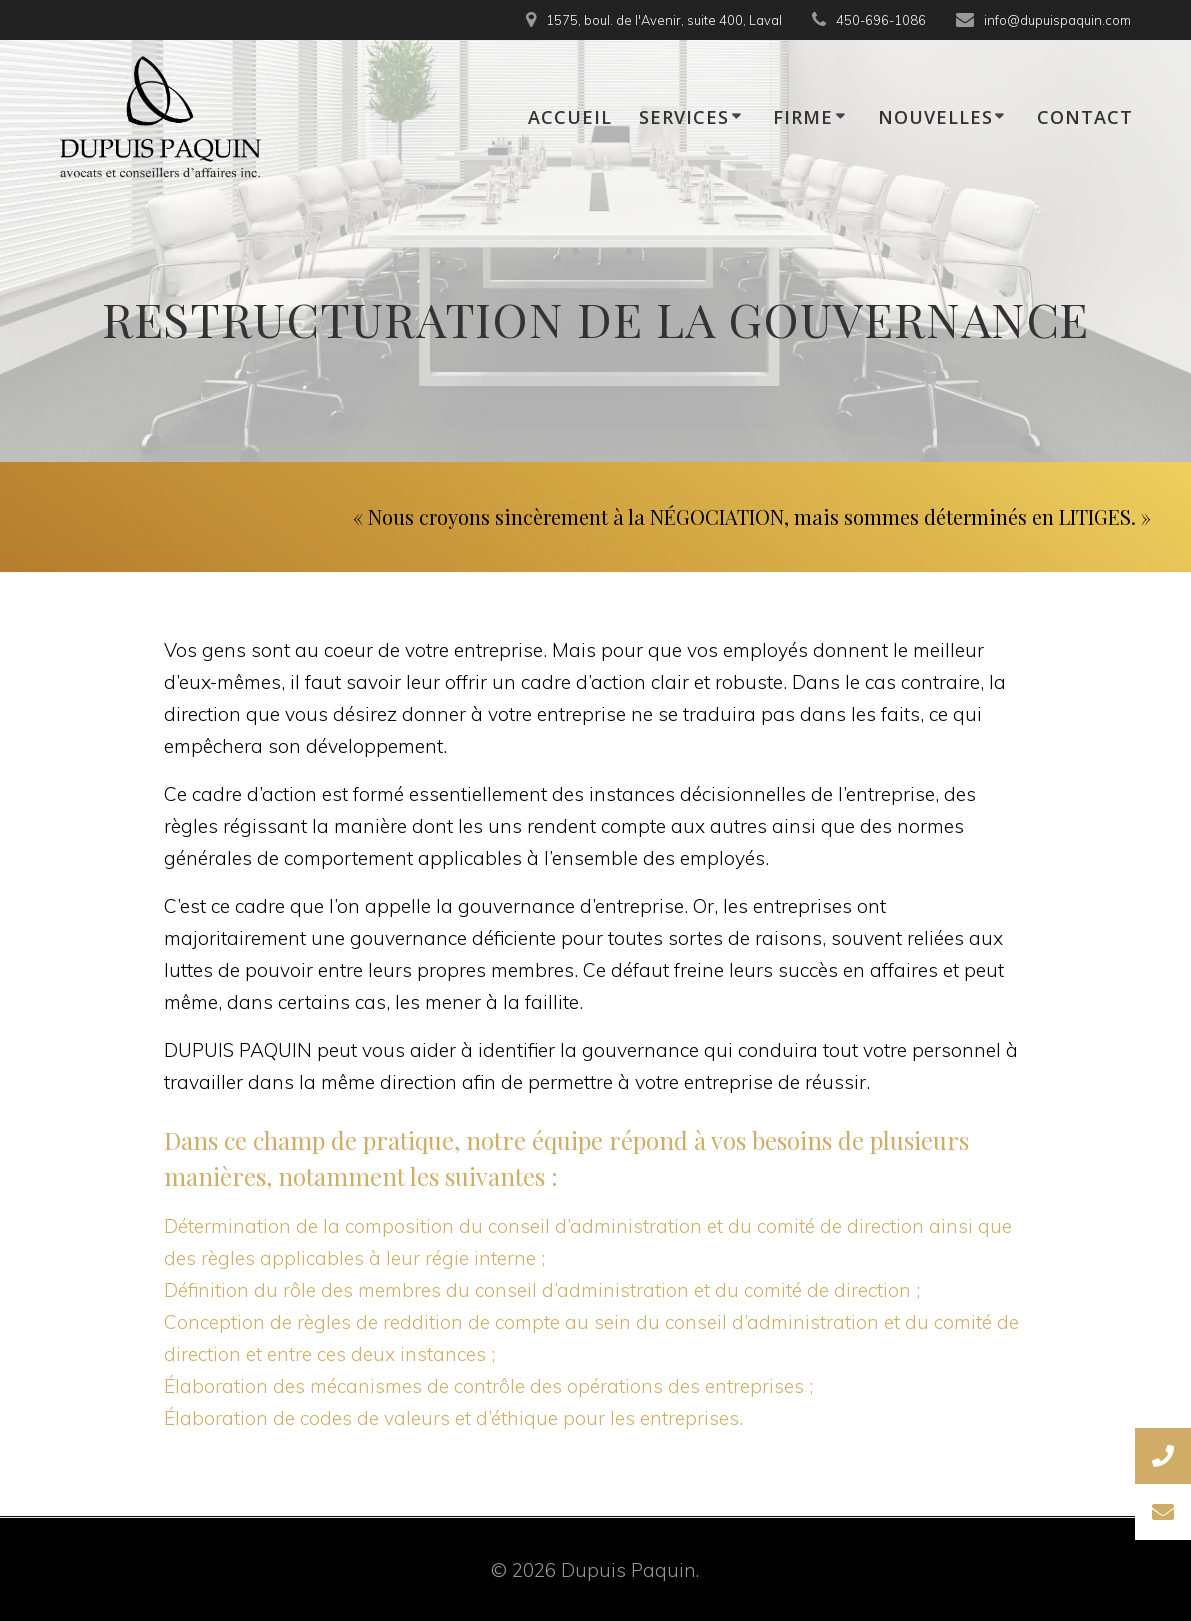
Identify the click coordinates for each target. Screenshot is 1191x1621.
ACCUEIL (570, 117)
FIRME (803, 117)
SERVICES (684, 117)
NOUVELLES (935, 117)
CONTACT (1085, 117)
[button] (1163, 1512)
